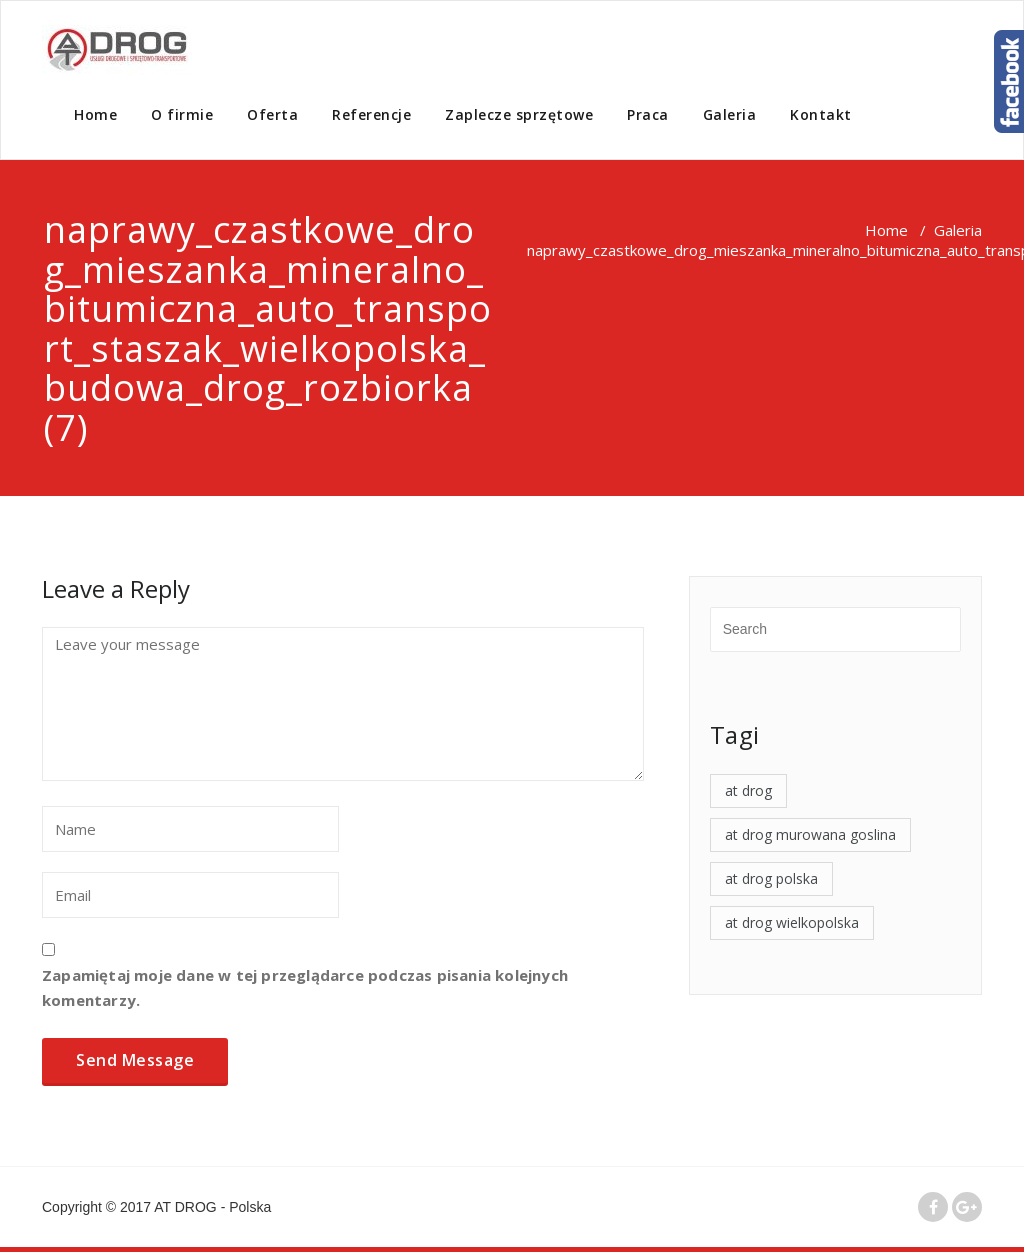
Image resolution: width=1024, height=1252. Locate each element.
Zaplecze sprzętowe (519, 114)
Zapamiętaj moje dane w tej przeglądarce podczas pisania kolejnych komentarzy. (305, 987)
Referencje (371, 114)
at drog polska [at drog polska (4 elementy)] (771, 878)
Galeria (730, 114)
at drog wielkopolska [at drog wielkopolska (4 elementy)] (792, 922)
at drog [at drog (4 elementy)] (748, 790)
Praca (648, 114)
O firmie (182, 114)
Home (95, 114)
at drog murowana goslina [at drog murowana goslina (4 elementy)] (810, 834)
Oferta (272, 114)
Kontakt (821, 114)
